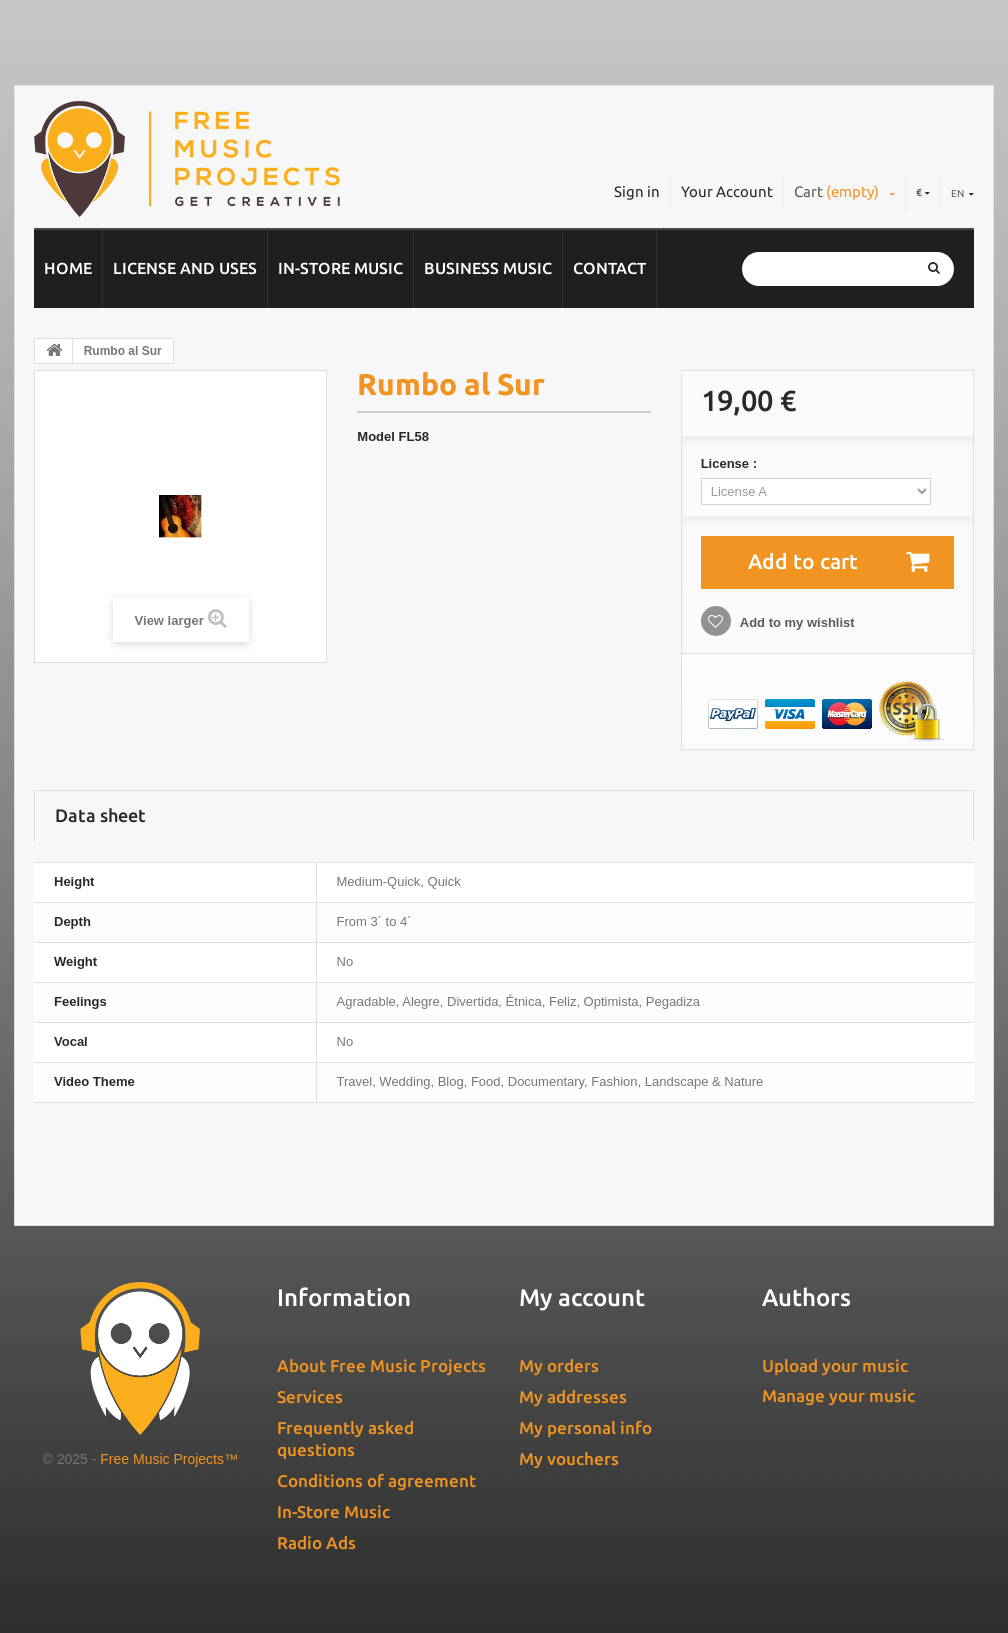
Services (310, 1396)
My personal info (585, 1427)
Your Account (727, 191)
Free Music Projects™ (169, 1459)
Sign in (637, 191)
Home (68, 268)
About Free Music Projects (381, 1365)
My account (582, 1297)
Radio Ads (316, 1542)
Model (376, 436)
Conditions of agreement (376, 1480)
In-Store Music (340, 268)
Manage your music (838, 1395)
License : (731, 463)
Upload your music (835, 1365)
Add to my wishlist (796, 622)
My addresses (573, 1396)
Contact (609, 268)
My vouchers (569, 1458)
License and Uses (185, 268)
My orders (559, 1365)
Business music (488, 268)
